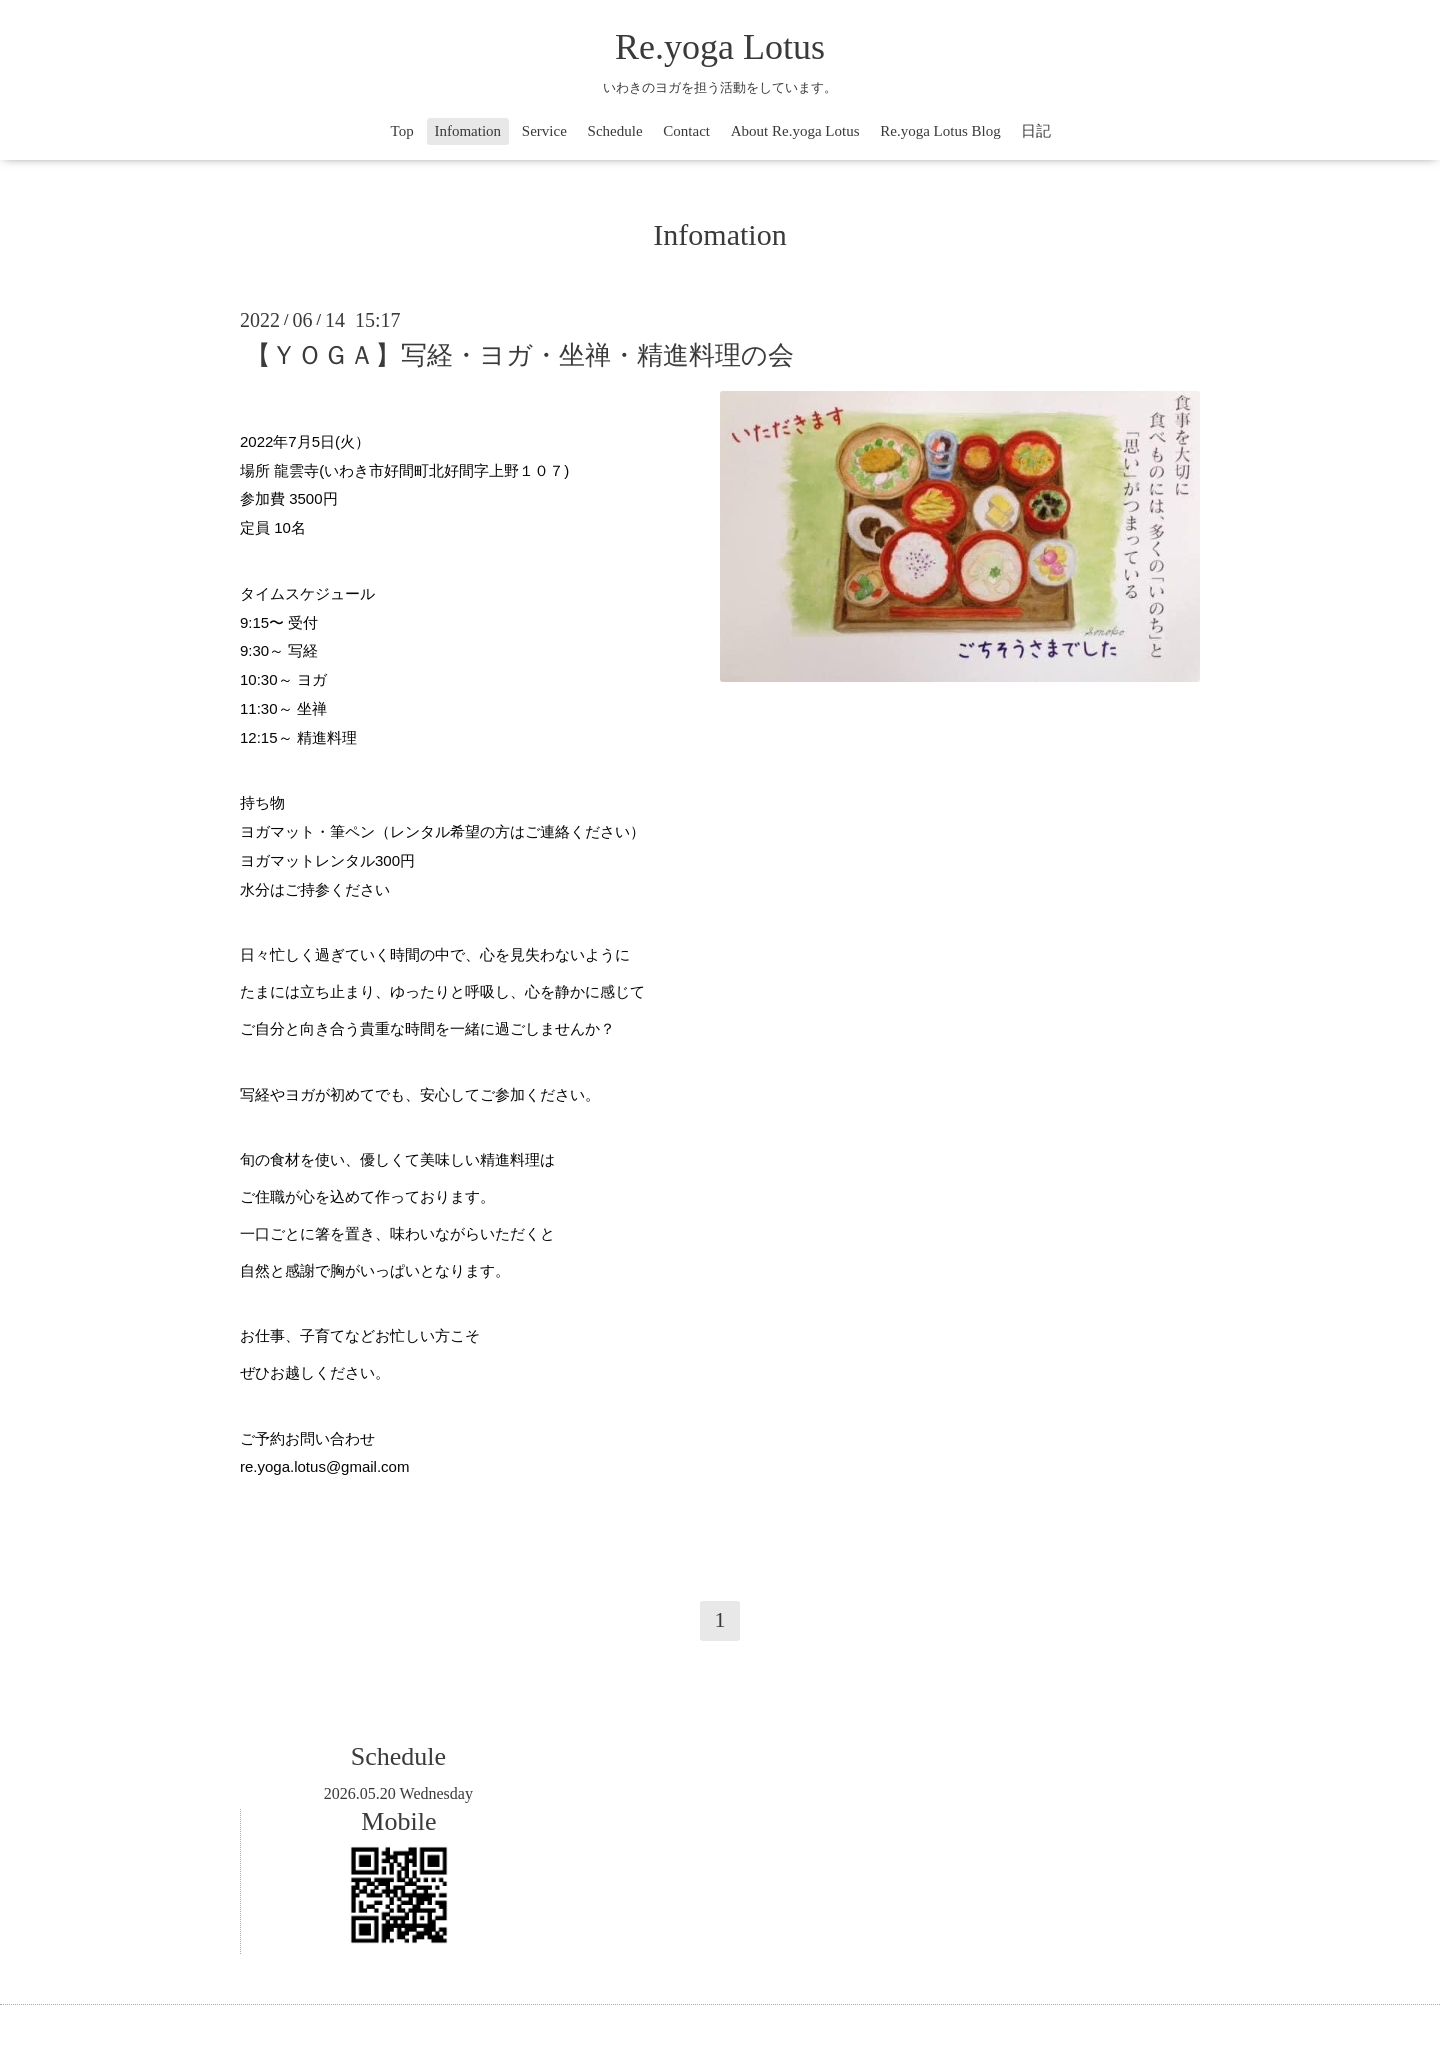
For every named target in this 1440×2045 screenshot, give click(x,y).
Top (402, 131)
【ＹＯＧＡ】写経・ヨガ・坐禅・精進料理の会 (519, 355)
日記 (1036, 131)
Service (544, 131)
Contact (686, 131)
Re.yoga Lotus (720, 47)
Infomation (467, 131)
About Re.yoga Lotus (795, 131)
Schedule (615, 131)
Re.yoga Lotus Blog (940, 131)
